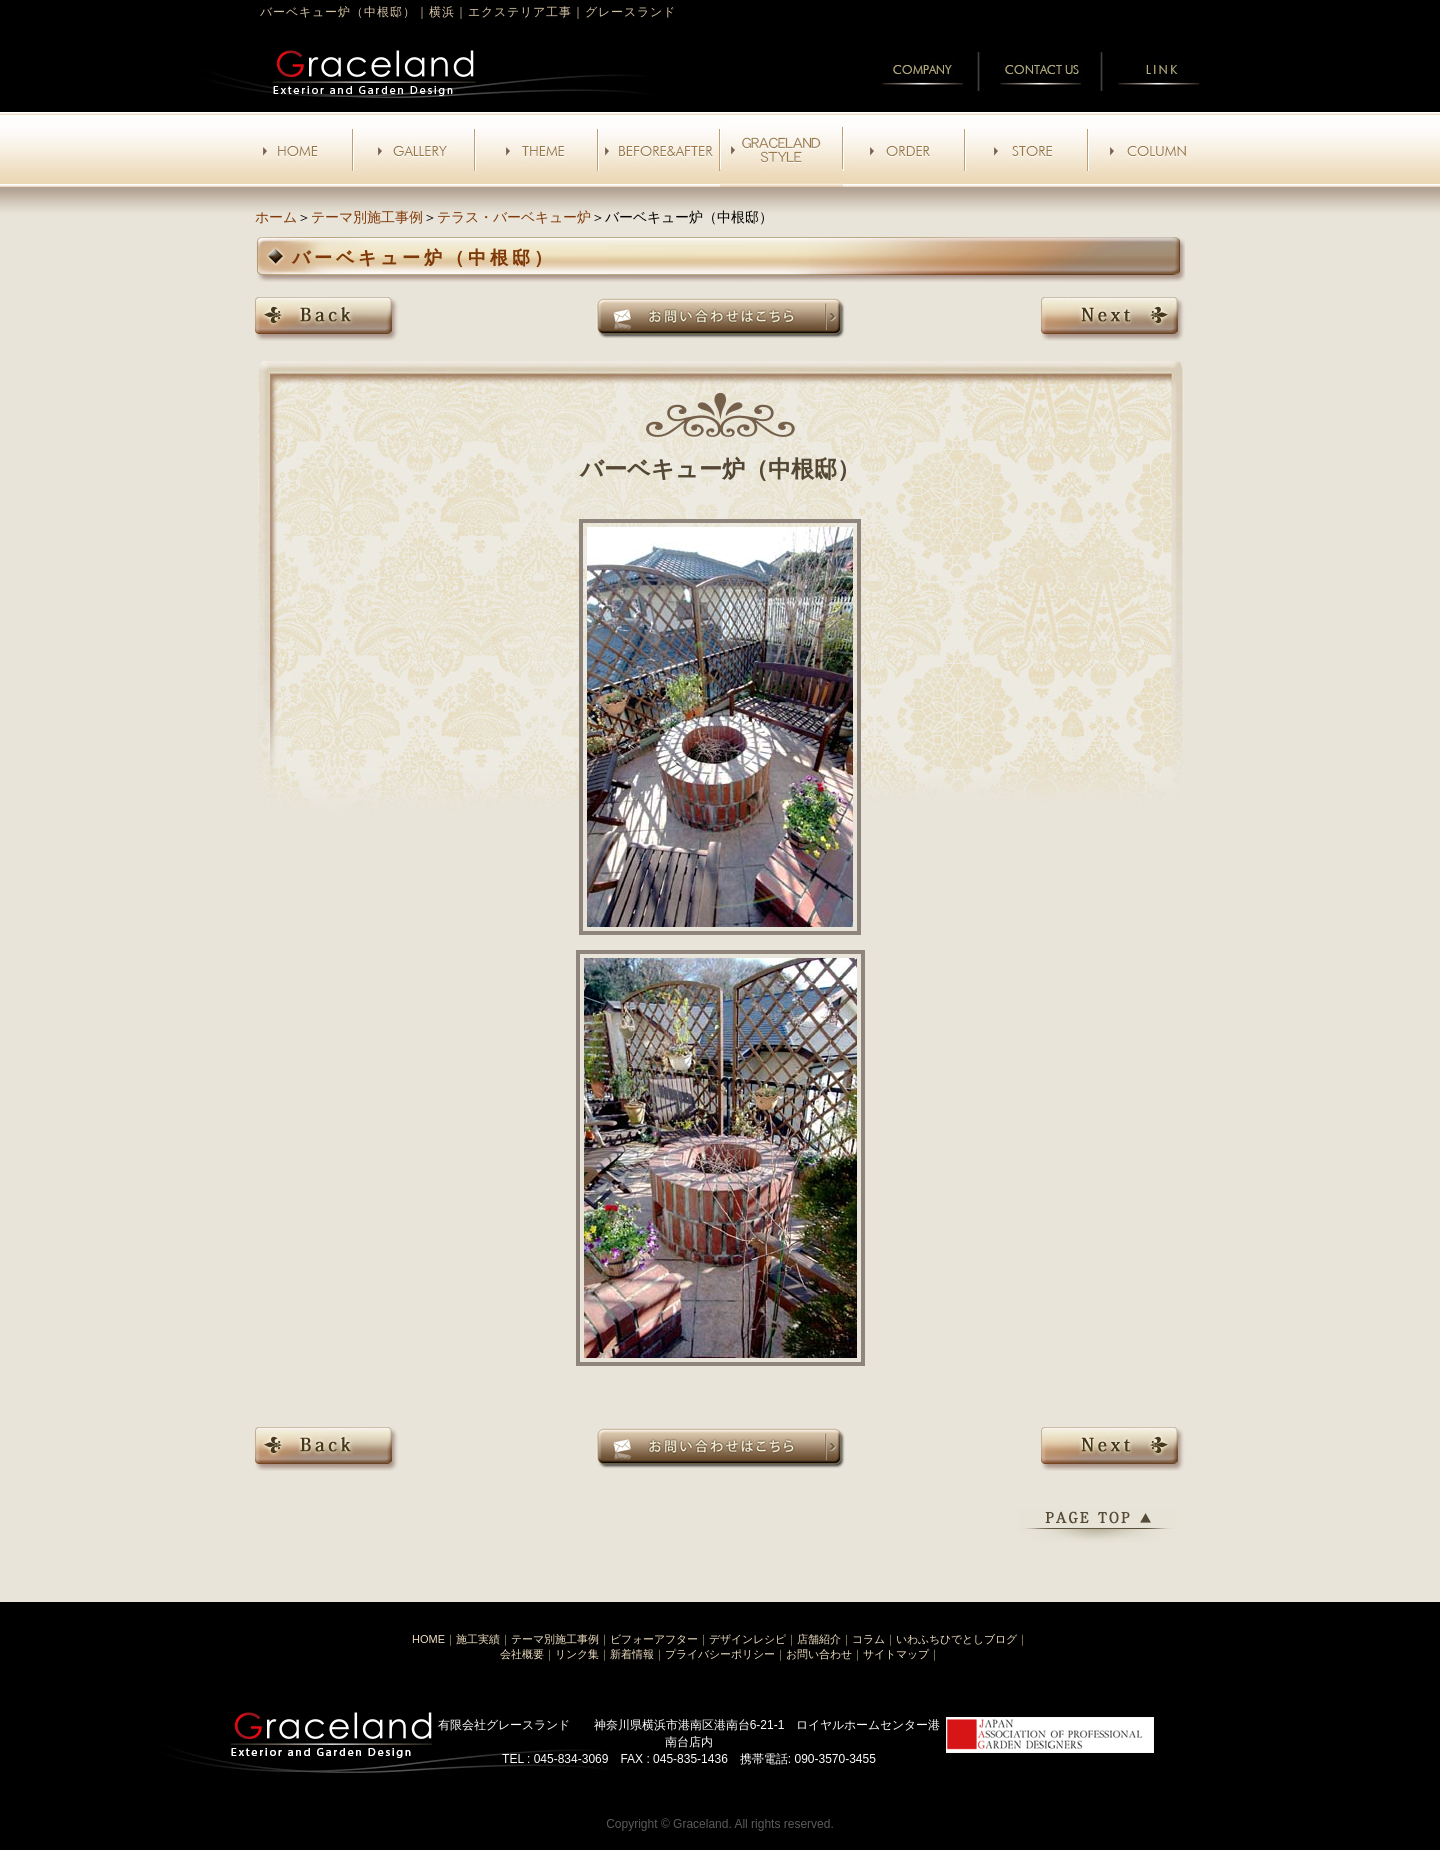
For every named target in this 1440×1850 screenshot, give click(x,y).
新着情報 (632, 1654)
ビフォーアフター (654, 1639)
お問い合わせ (819, 1654)
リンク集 (577, 1654)
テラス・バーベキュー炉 (514, 217)
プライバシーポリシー (720, 1654)
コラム (868, 1639)
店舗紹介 (819, 1639)
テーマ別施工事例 (367, 217)
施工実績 (478, 1639)
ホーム (276, 217)
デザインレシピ (747, 1639)
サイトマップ (896, 1654)
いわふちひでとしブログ (956, 1639)
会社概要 (522, 1654)
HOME (428, 1639)
